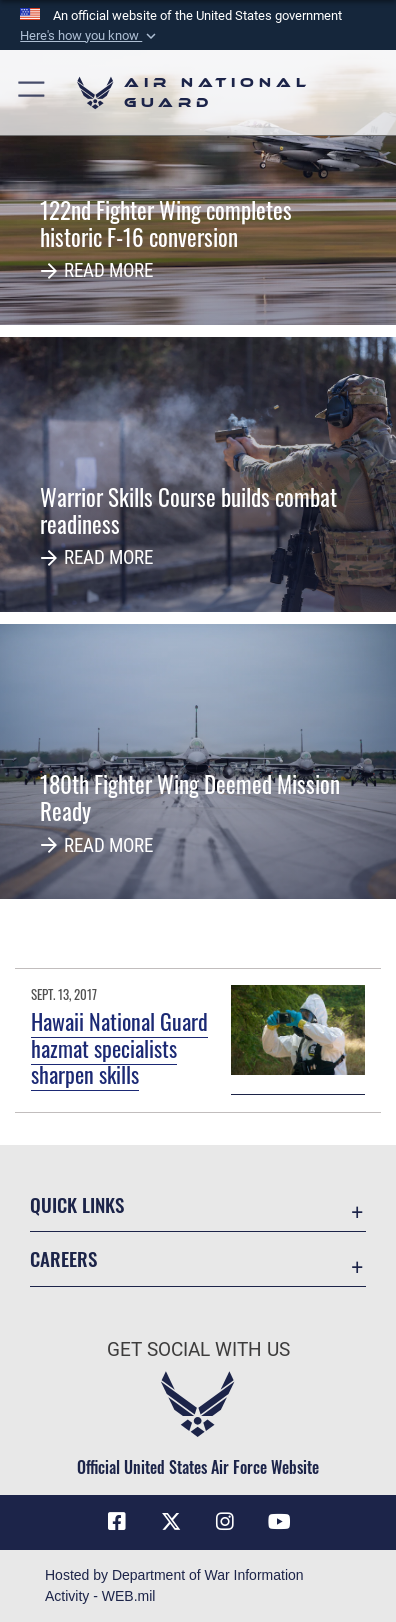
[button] (90, 36)
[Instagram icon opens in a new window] (225, 1522)
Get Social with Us (198, 1349)
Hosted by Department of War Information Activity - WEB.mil (174, 1585)
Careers (63, 1258)
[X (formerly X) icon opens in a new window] (171, 1522)
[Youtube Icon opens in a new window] (279, 1522)
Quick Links (77, 1204)
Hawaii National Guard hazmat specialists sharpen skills (119, 1047)
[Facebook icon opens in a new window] (117, 1522)
